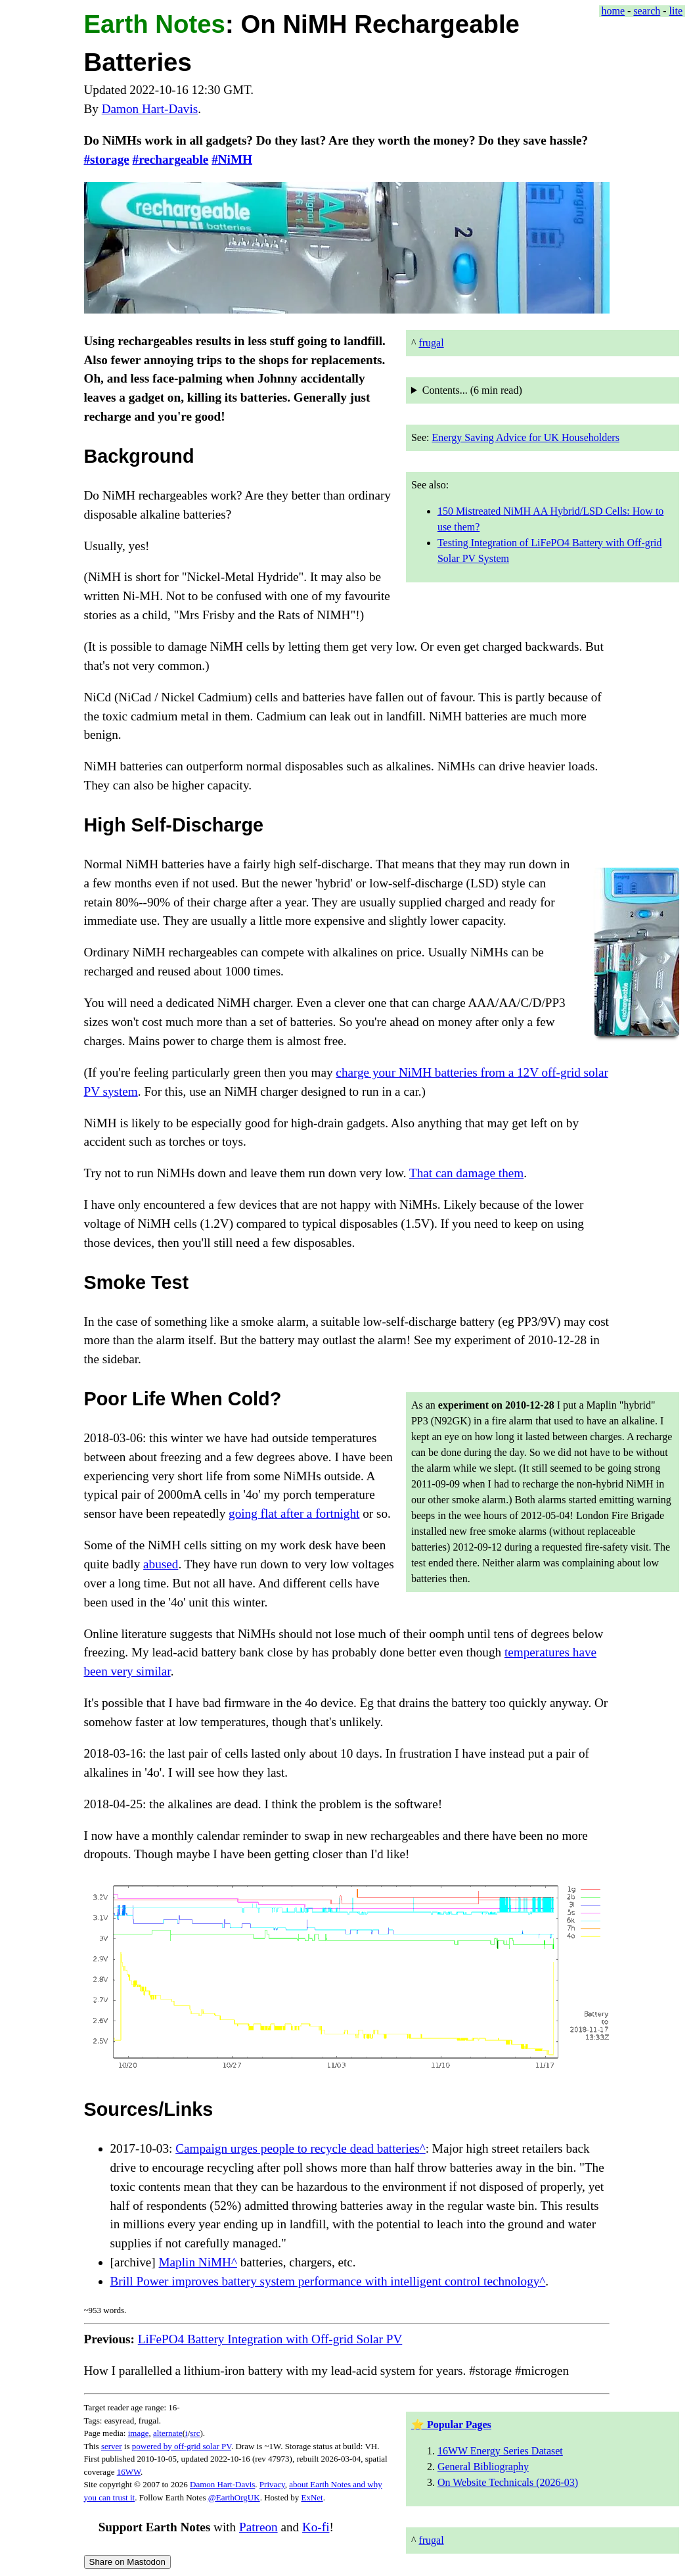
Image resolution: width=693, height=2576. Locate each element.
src (195, 2433)
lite (675, 10)
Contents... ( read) (472, 390)
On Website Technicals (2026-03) (507, 2482)
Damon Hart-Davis (150, 109)
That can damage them (466, 1173)
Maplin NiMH (195, 2262)
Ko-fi (316, 2527)
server (111, 2446)
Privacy (272, 2484)
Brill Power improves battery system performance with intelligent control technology (325, 2281)
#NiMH (232, 159)
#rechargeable (171, 159)
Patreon (258, 2527)
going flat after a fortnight (294, 1513)
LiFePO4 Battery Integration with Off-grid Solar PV (270, 2339)
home (613, 10)
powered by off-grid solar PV (181, 2446)
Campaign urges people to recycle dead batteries (297, 2148)
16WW (129, 2472)
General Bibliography (483, 2466)
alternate (168, 2433)
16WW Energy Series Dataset (500, 2450)
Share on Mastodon (127, 2562)
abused (160, 1564)
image (138, 2433)
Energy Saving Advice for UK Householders (525, 437)
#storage (106, 159)
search (646, 10)
